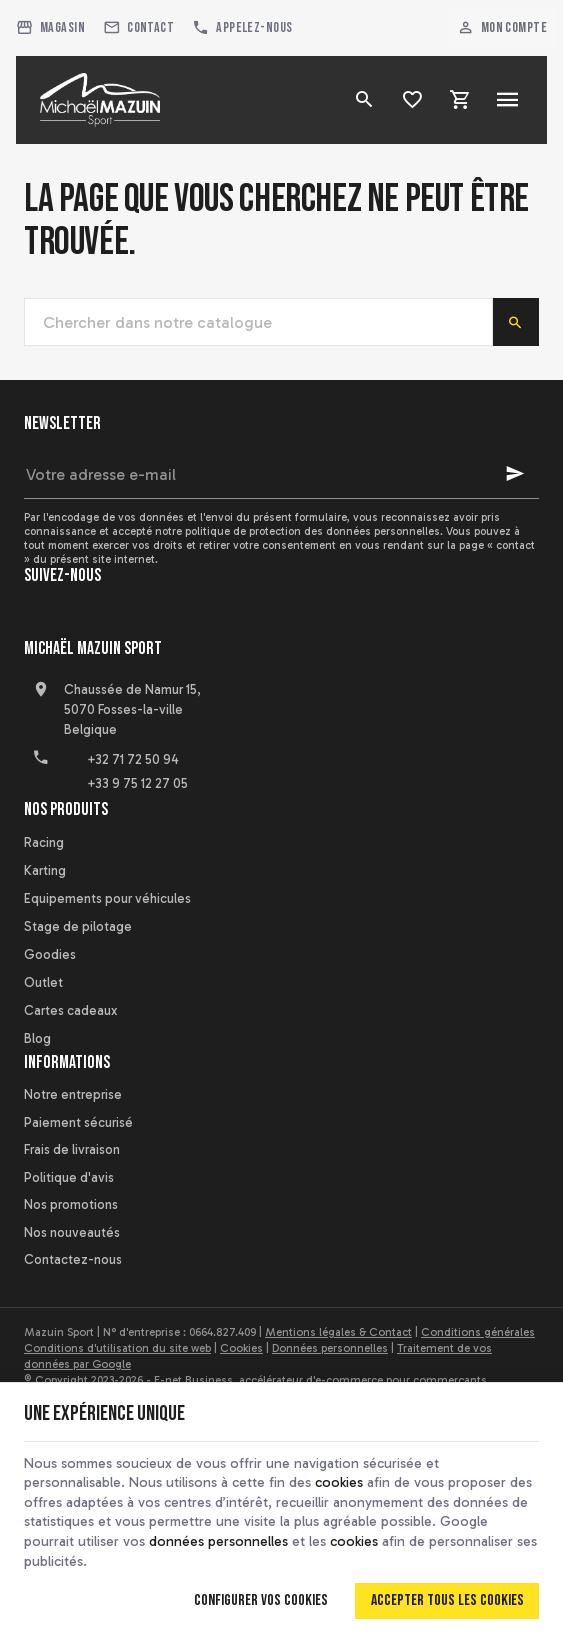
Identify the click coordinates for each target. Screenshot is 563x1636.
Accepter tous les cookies (447, 1600)
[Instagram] (130, 621)
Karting (45, 870)
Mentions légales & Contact (338, 1332)
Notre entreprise (73, 1094)
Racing (44, 842)
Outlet (43, 982)
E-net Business (193, 1380)
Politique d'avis (69, 1177)
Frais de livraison (72, 1149)
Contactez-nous (73, 1259)
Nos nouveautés (72, 1232)
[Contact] (138, 28)
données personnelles (218, 1541)
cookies (339, 1482)
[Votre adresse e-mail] (281, 474)
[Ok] (515, 474)
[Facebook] (42, 621)
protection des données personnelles (344, 531)
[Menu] (508, 100)
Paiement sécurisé (78, 1122)
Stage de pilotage (78, 926)
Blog (37, 1038)
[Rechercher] (364, 100)
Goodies (50, 954)
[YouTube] (86, 621)
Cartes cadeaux (70, 1010)
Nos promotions (71, 1204)
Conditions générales (478, 1332)
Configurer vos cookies (261, 1600)
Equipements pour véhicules (107, 898)
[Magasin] (50, 28)
